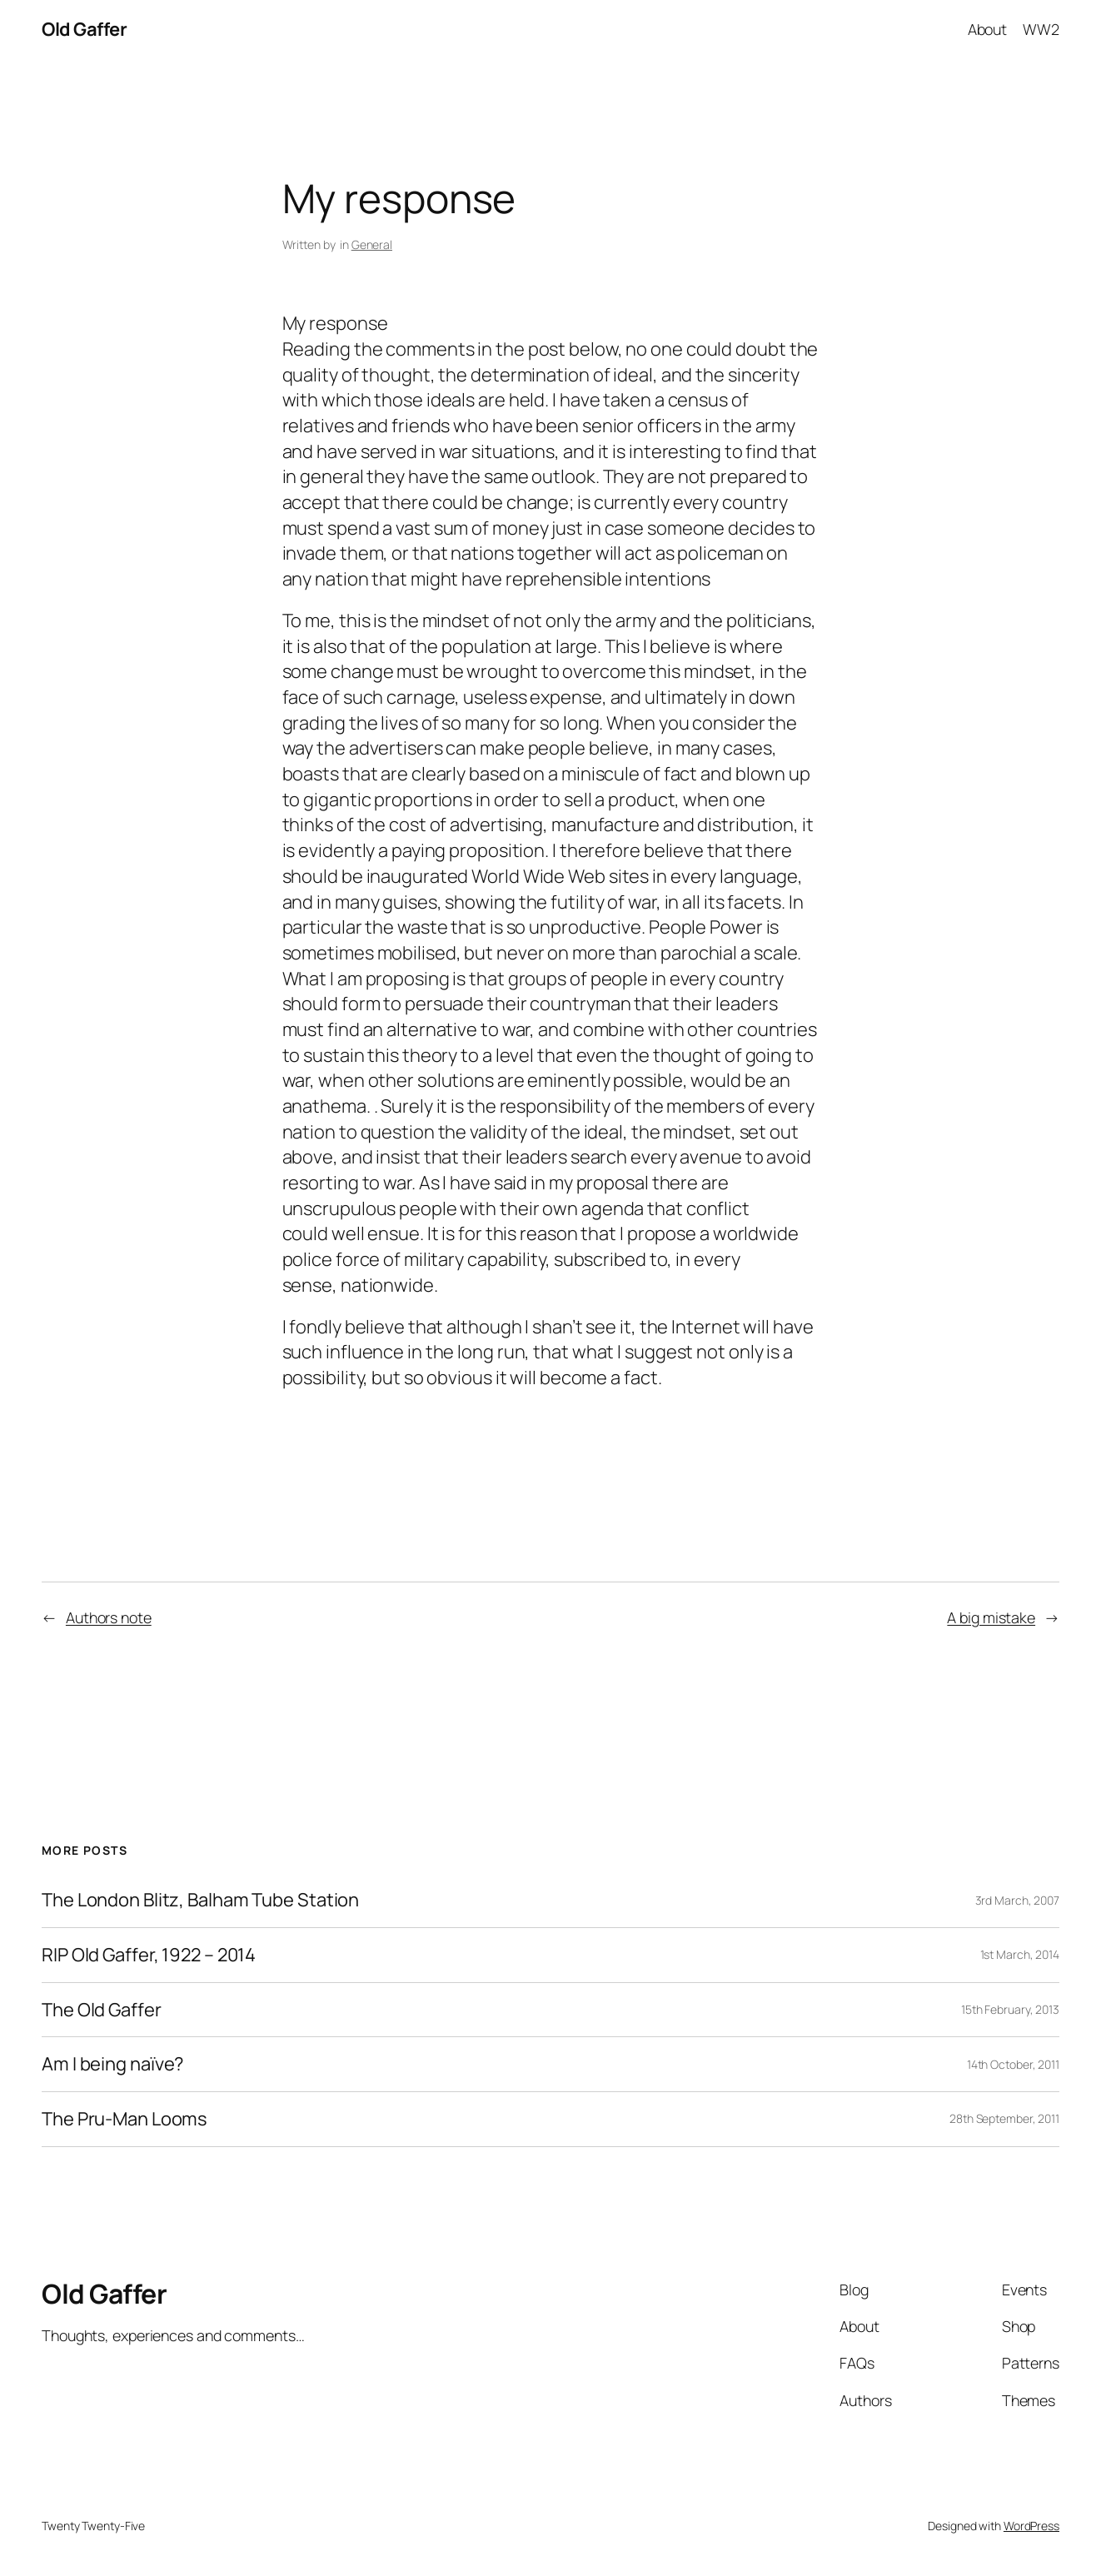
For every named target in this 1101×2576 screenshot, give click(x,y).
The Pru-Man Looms (124, 2119)
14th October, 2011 (1013, 2064)
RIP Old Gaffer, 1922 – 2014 (149, 1955)
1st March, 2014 (1020, 1954)
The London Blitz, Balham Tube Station (200, 1900)
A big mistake (991, 1617)
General (371, 244)
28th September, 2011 (1004, 2118)
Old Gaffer (84, 29)
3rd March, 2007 (1017, 1900)
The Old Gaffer (102, 2010)
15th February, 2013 (1010, 2009)
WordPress (1031, 2526)
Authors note (109, 1617)
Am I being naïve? (112, 2064)
